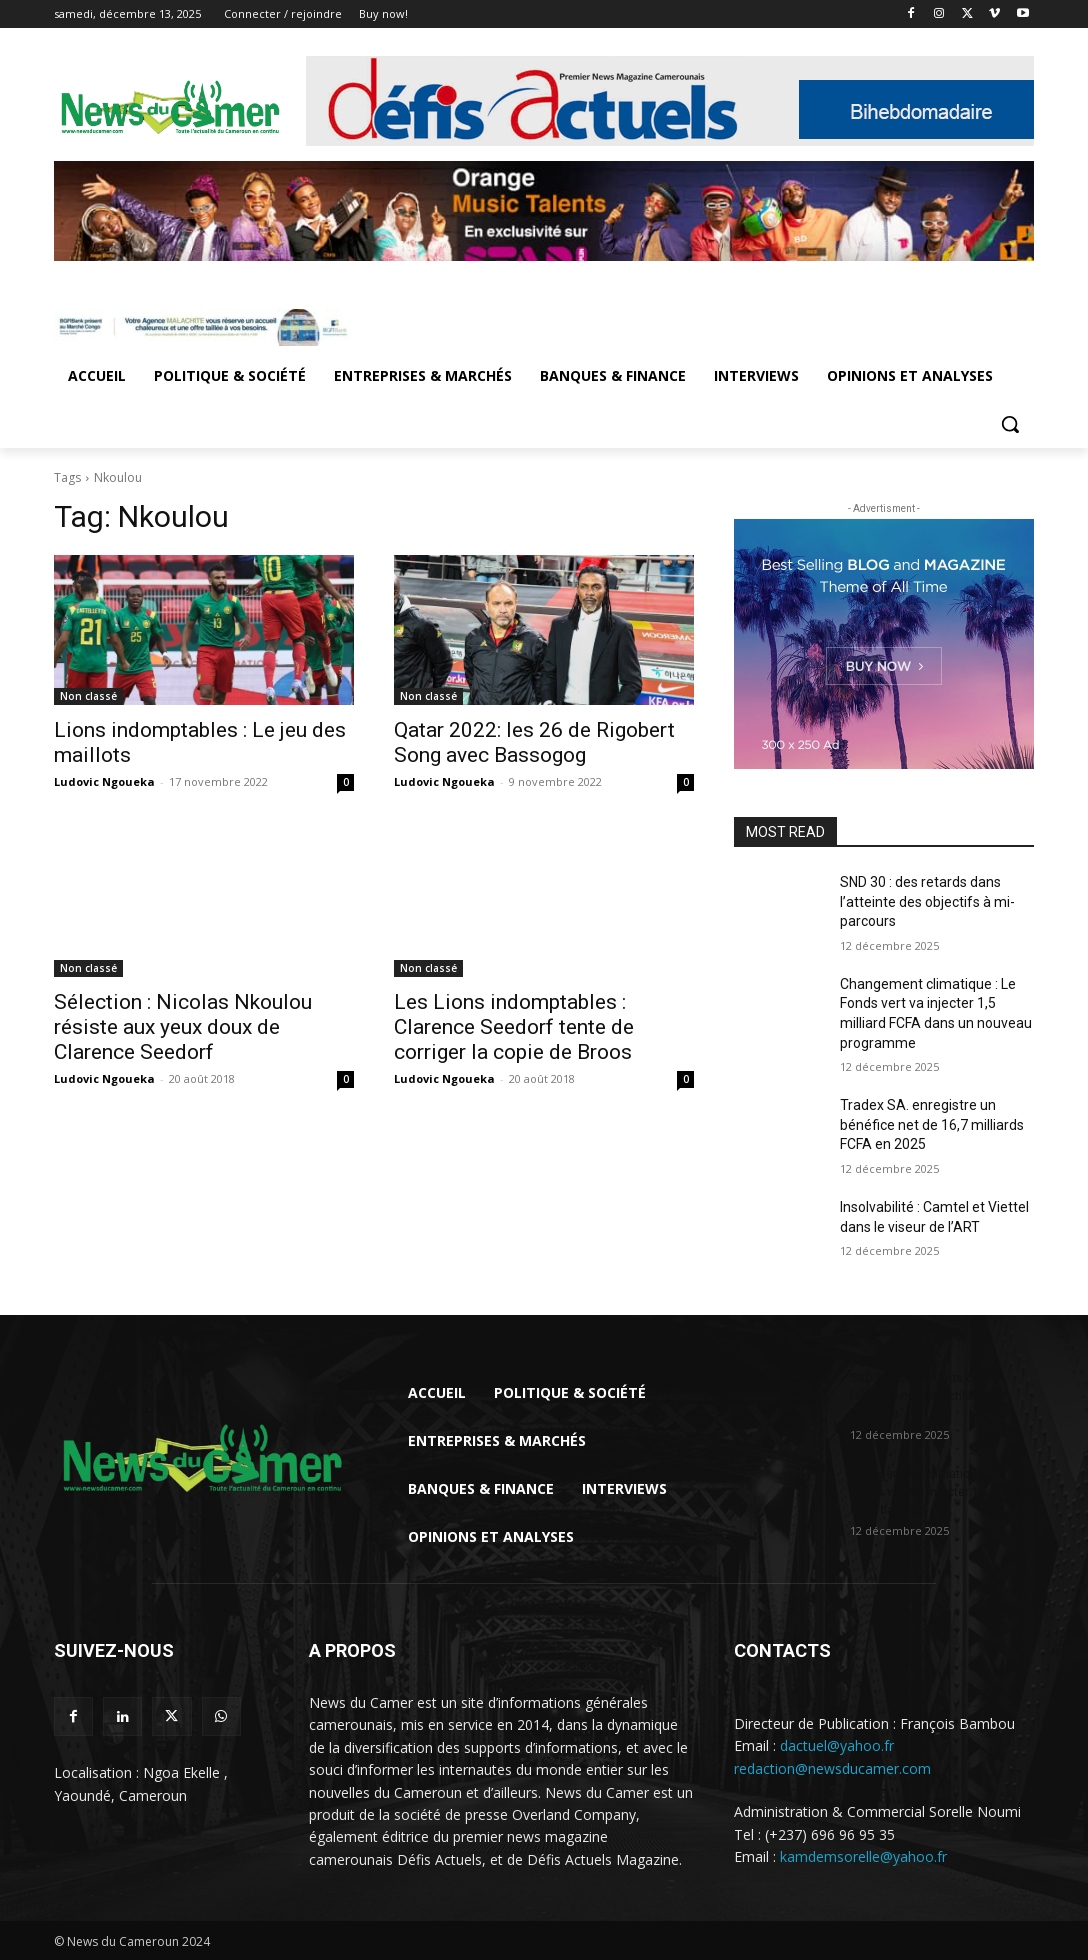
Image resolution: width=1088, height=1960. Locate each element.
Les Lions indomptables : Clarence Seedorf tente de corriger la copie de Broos (514, 1027)
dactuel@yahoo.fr (837, 1745)
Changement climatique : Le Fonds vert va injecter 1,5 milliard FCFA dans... (941, 1492)
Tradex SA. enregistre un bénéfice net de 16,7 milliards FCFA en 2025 (932, 1124)
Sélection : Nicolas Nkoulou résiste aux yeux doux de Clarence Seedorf (183, 1027)
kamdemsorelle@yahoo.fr (863, 1856)
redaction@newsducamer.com (832, 1768)
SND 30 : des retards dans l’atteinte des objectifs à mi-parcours (927, 901)
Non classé (88, 696)
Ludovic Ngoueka (104, 781)
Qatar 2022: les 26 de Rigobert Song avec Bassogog (534, 742)
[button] (1010, 424)
